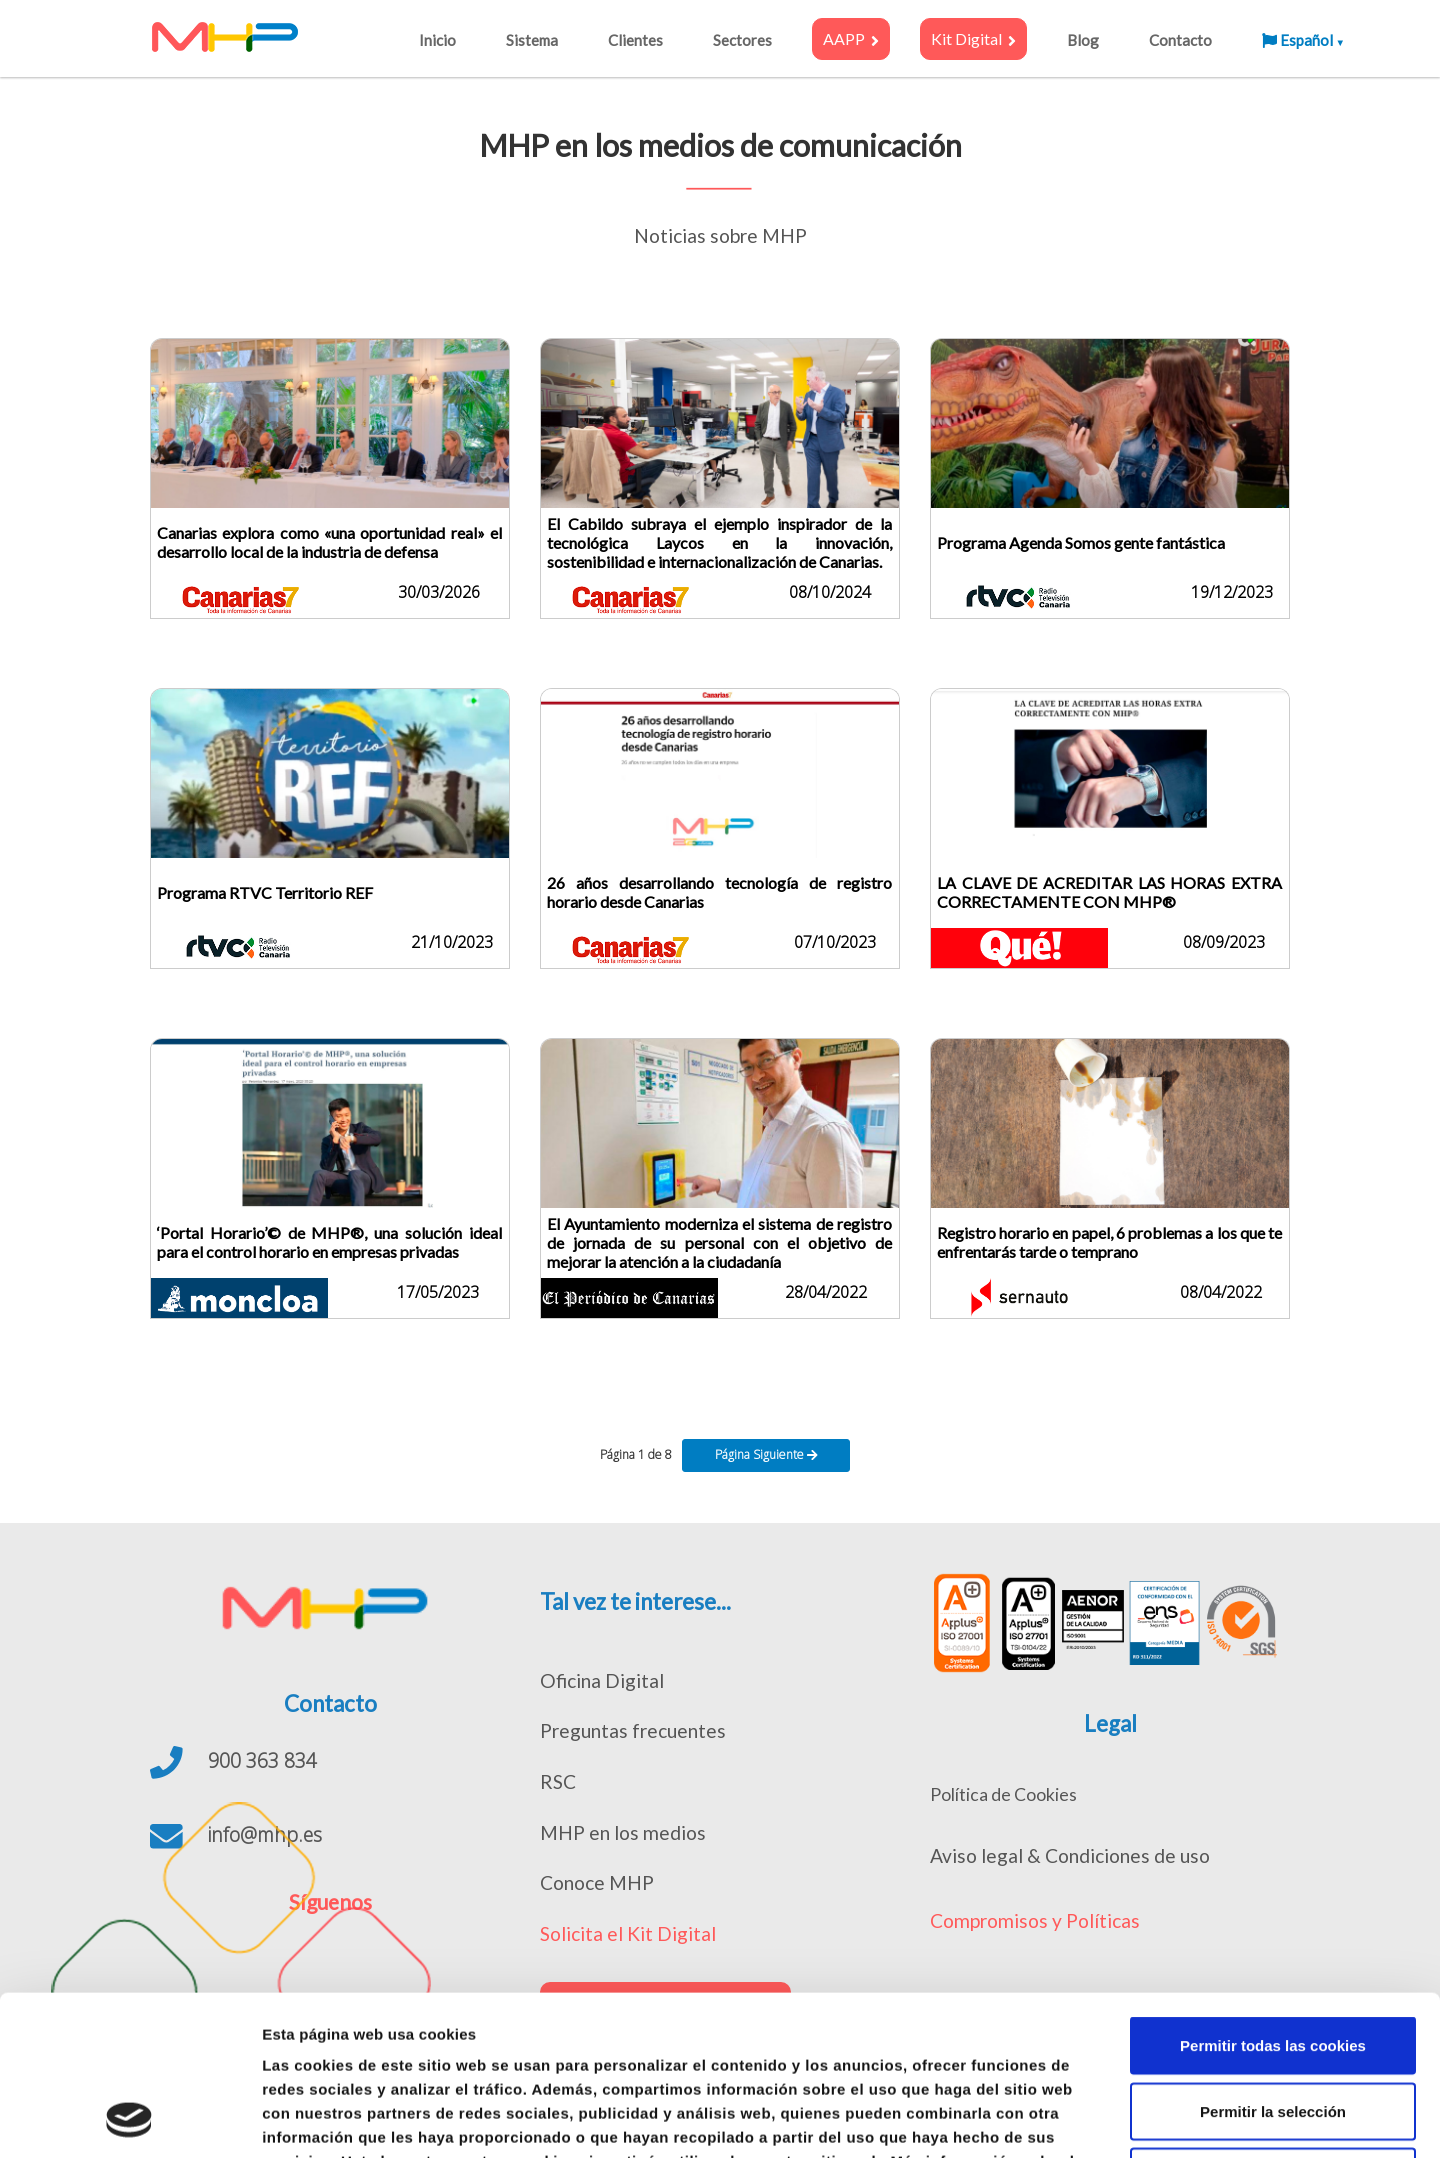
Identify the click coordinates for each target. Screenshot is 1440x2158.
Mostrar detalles (1074, 2118)
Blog (1083, 40)
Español (1304, 40)
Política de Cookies (1003, 1794)
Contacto (1180, 40)
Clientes (635, 40)
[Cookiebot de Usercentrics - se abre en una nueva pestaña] (129, 2119)
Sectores (742, 40)
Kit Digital (973, 39)
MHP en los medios (623, 1832)
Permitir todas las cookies (1273, 1895)
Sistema (532, 40)
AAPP (851, 39)
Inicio (437, 40)
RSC (558, 1781)
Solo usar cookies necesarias (1273, 2026)
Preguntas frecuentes (633, 1730)
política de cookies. (336, 2035)
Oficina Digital (602, 1680)
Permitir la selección (1273, 1961)
